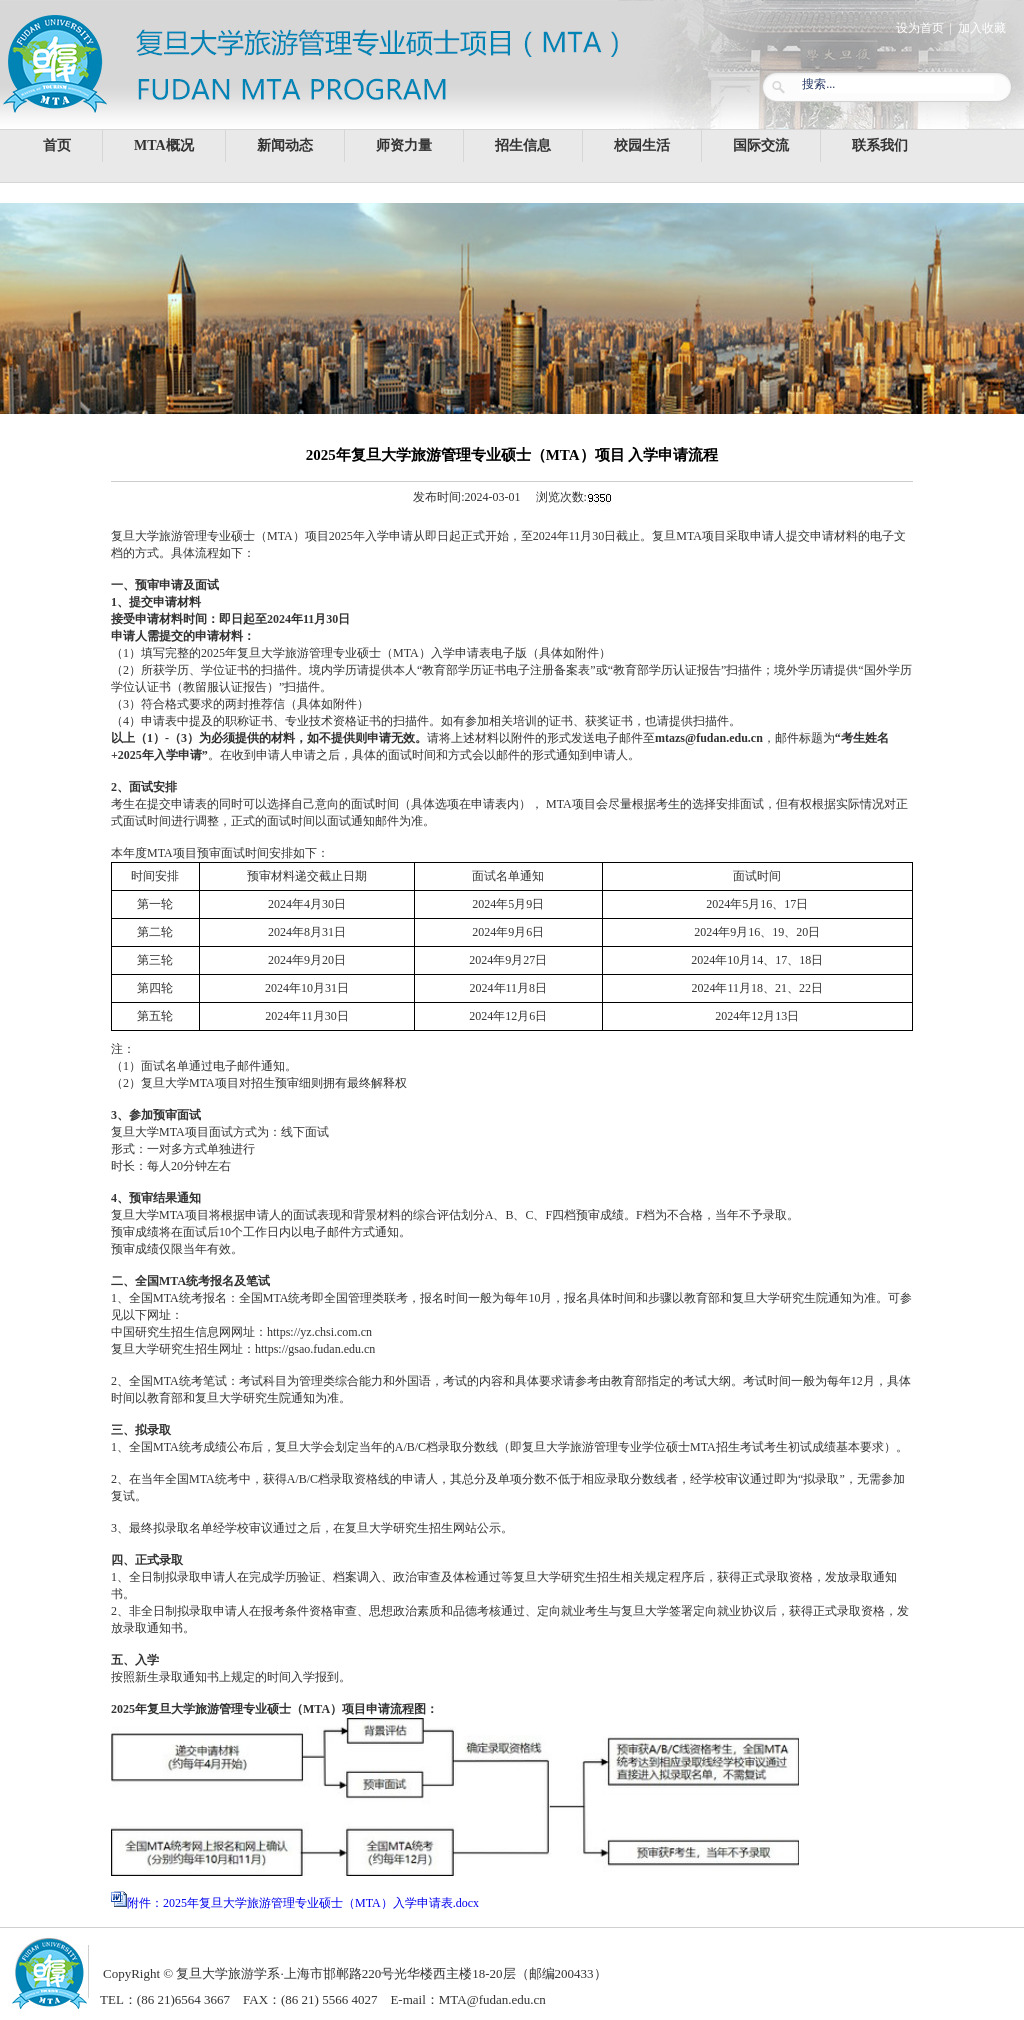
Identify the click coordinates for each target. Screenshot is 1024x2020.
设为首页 (920, 28)
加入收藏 (982, 28)
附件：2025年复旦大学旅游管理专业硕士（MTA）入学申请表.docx (303, 1903)
